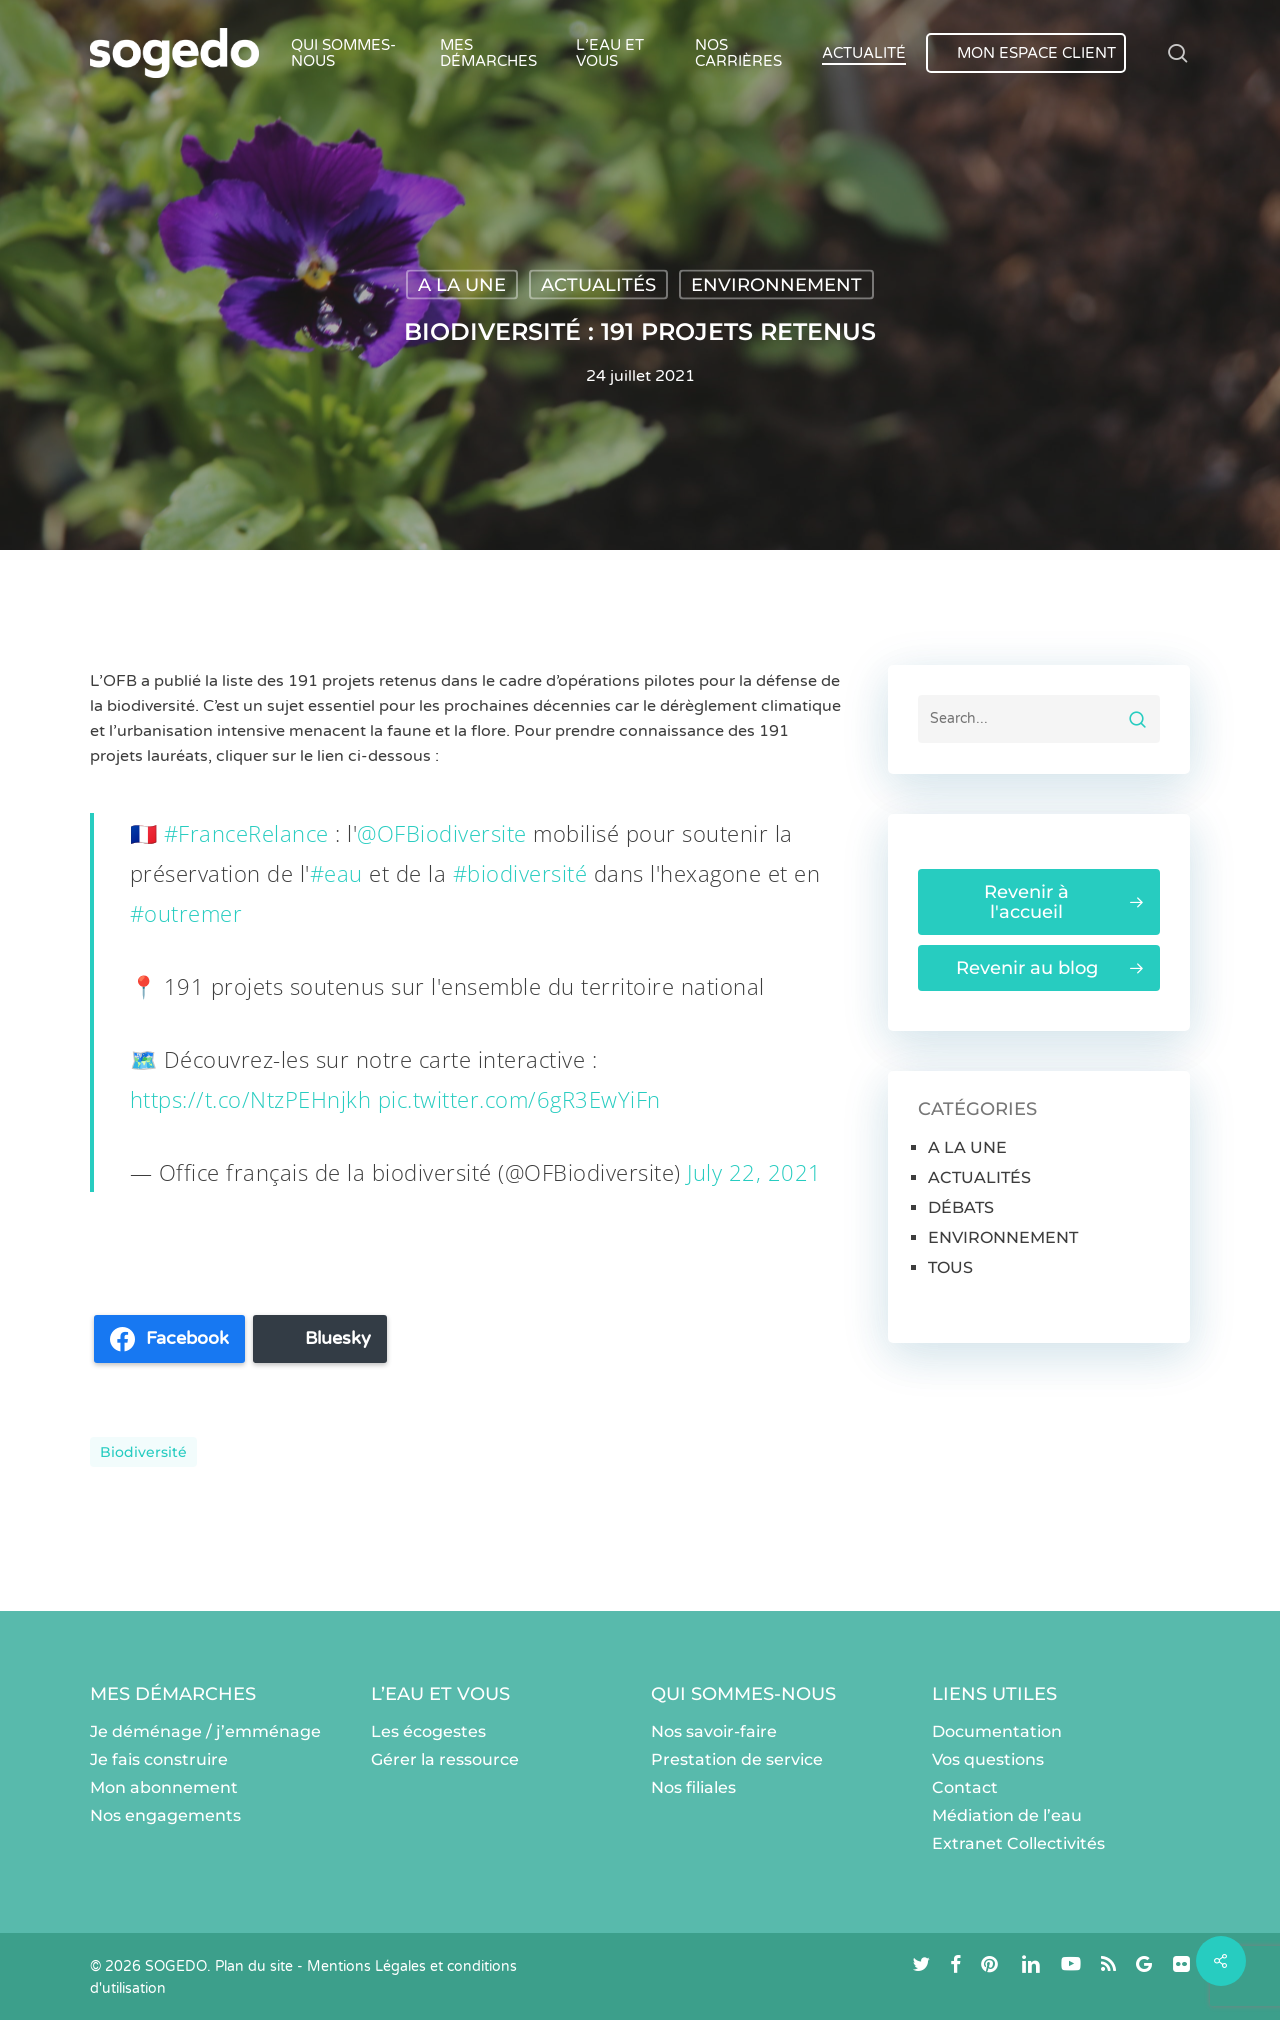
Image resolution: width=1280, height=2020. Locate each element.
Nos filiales (693, 1787)
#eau (336, 873)
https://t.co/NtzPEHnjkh (251, 1099)
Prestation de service (737, 1759)
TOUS (950, 1267)
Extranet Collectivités (1018, 1843)
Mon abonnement (164, 1787)
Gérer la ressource (445, 1759)
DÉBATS (961, 1207)
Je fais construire (159, 1759)
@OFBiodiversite (442, 833)
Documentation (997, 1731)
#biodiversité (520, 873)
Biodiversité (143, 1452)
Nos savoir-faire (714, 1731)
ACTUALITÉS (598, 285)
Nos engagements (165, 1815)
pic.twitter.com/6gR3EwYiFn (519, 1099)
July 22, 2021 (754, 1172)
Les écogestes (428, 1731)
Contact (965, 1787)
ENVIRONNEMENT (776, 285)
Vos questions (988, 1759)
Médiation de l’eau (1007, 1815)
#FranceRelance (246, 833)
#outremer (186, 913)
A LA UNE (462, 285)
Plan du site (254, 1966)
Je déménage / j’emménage (205, 1731)
